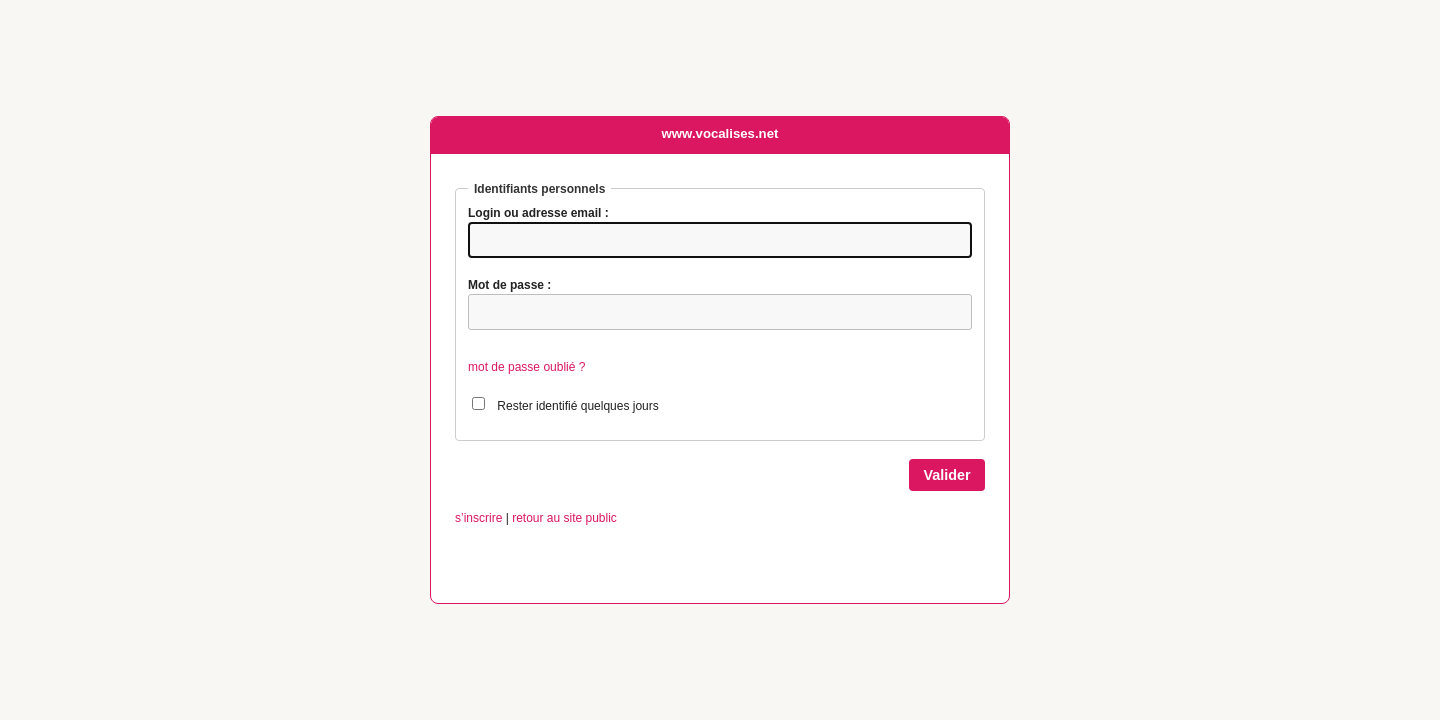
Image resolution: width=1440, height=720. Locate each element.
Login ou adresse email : (538, 213)
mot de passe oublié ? (526, 367)
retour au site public (564, 518)
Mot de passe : (509, 285)
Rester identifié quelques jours (577, 406)
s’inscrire (478, 518)
